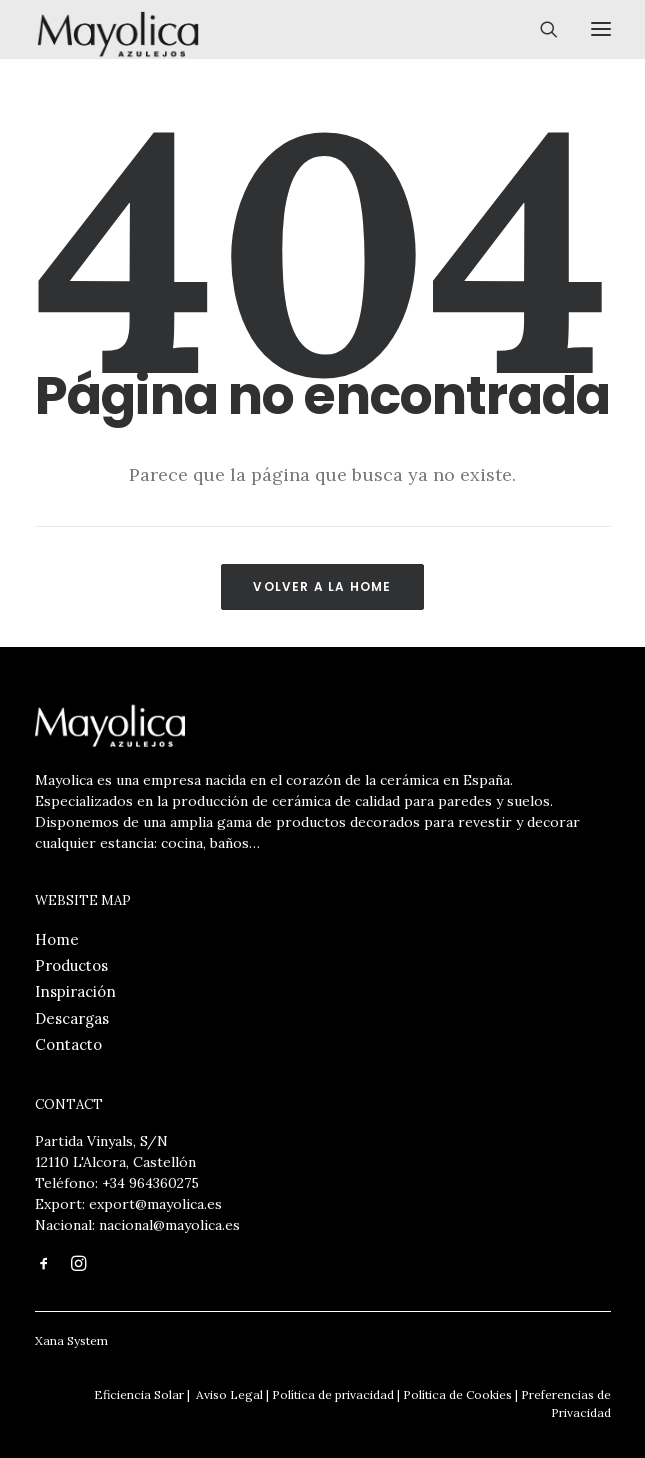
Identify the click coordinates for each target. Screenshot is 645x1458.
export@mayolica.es (155, 1204)
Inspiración (75, 991)
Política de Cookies (457, 1394)
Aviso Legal (228, 1394)
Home (57, 939)
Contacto (68, 1044)
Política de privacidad (333, 1394)
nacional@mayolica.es (169, 1225)
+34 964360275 (150, 1183)
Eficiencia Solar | (142, 1394)
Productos (71, 965)
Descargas (72, 1018)
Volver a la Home (322, 586)
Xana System (71, 1340)
